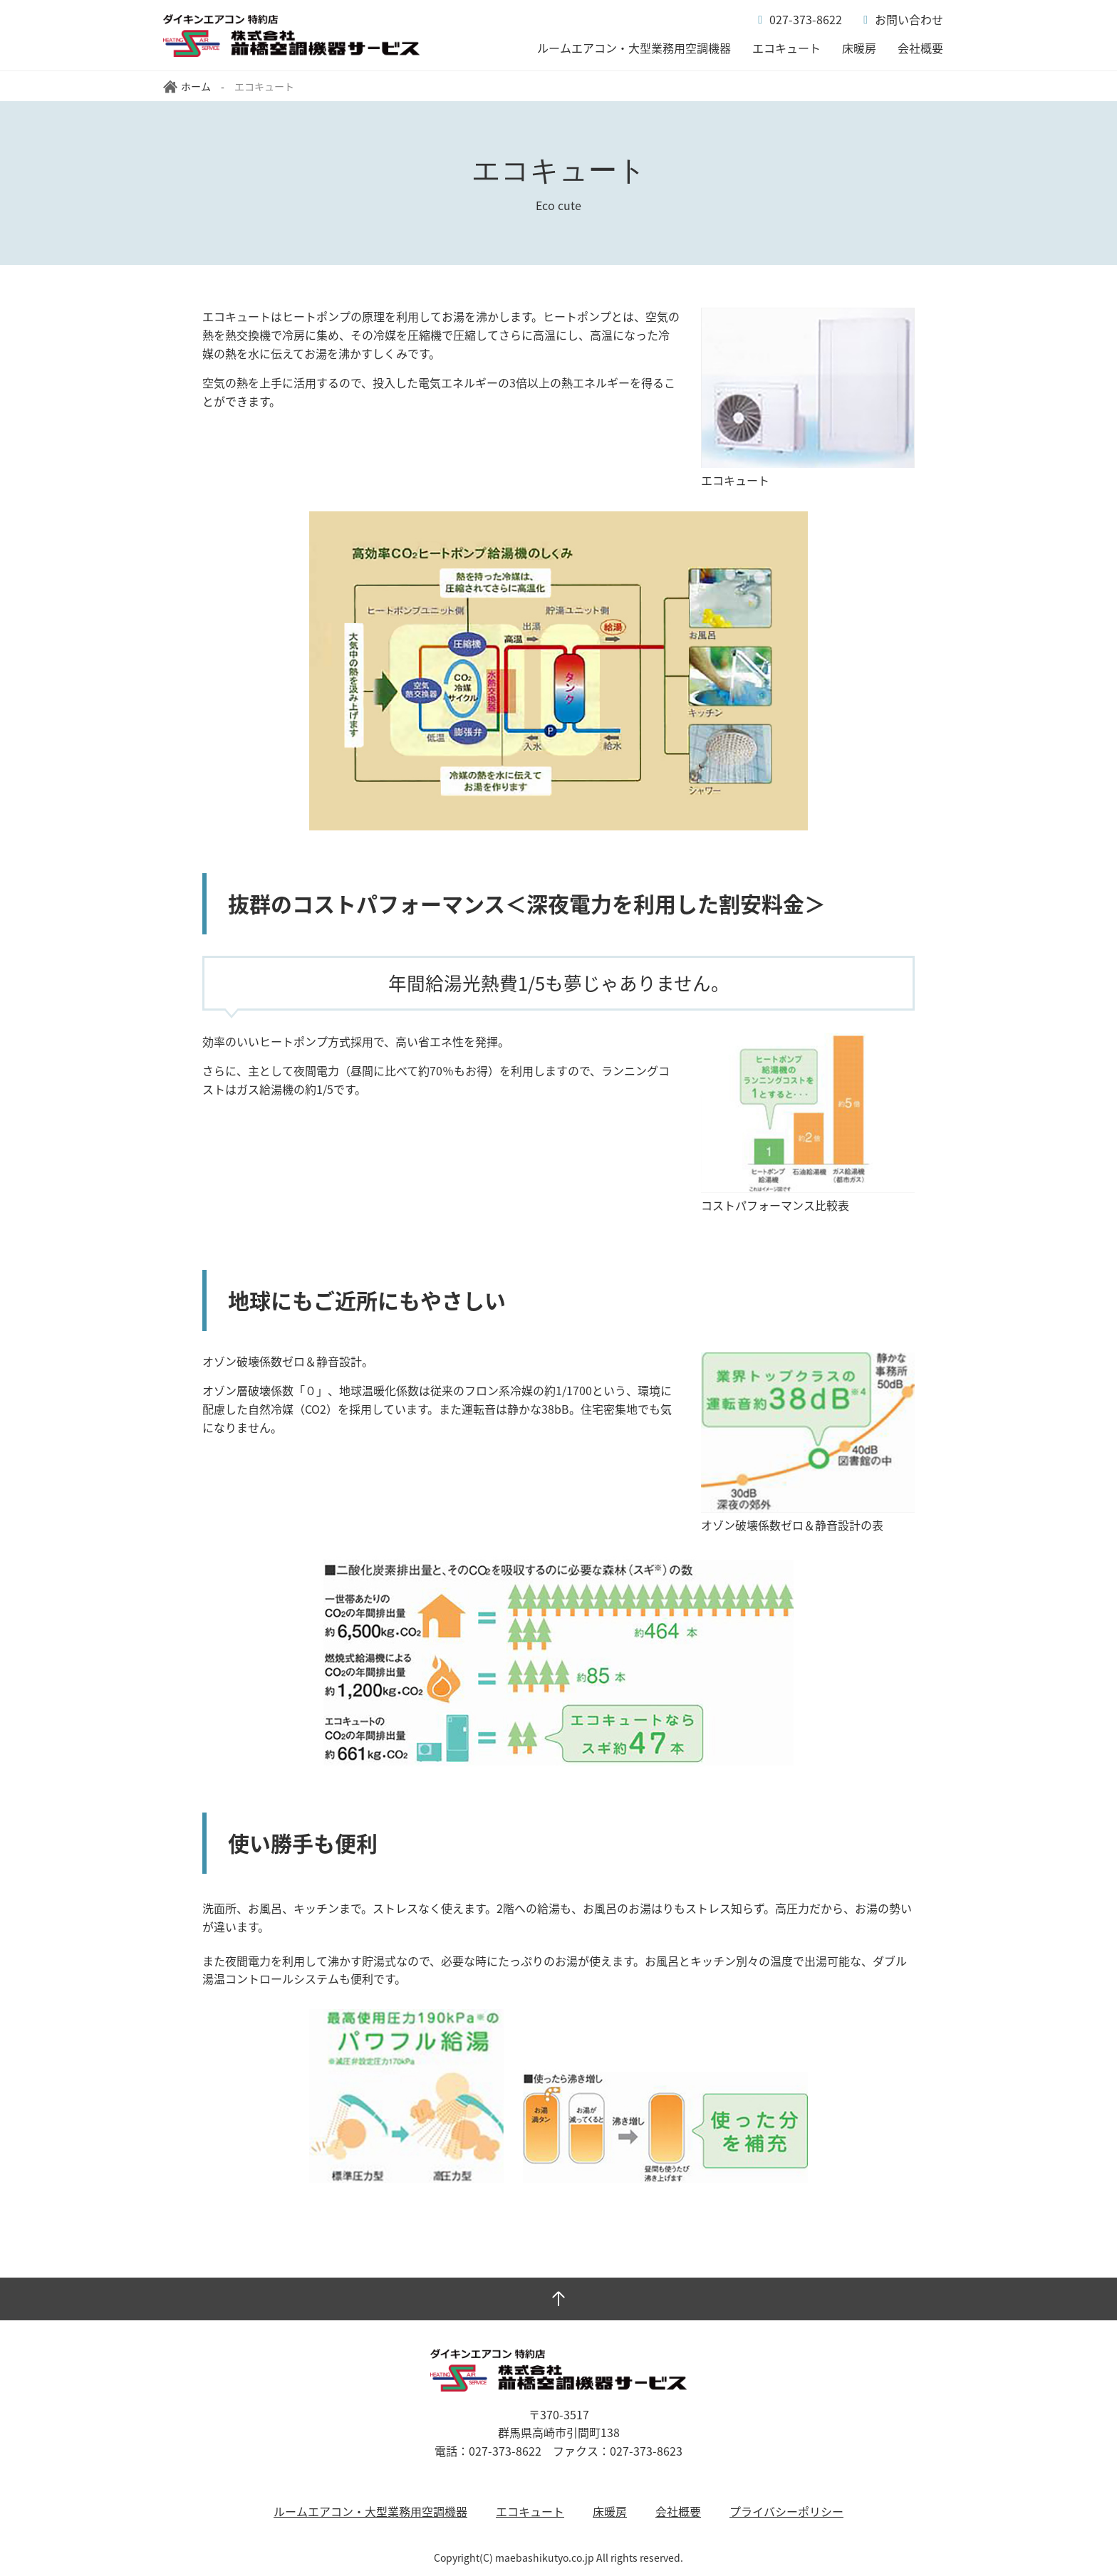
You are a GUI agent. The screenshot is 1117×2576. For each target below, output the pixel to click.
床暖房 (859, 47)
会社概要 (920, 47)
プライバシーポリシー (786, 2511)
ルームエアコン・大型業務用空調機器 (634, 47)
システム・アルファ (291, 35)
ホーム (187, 86)
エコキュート (786, 47)
